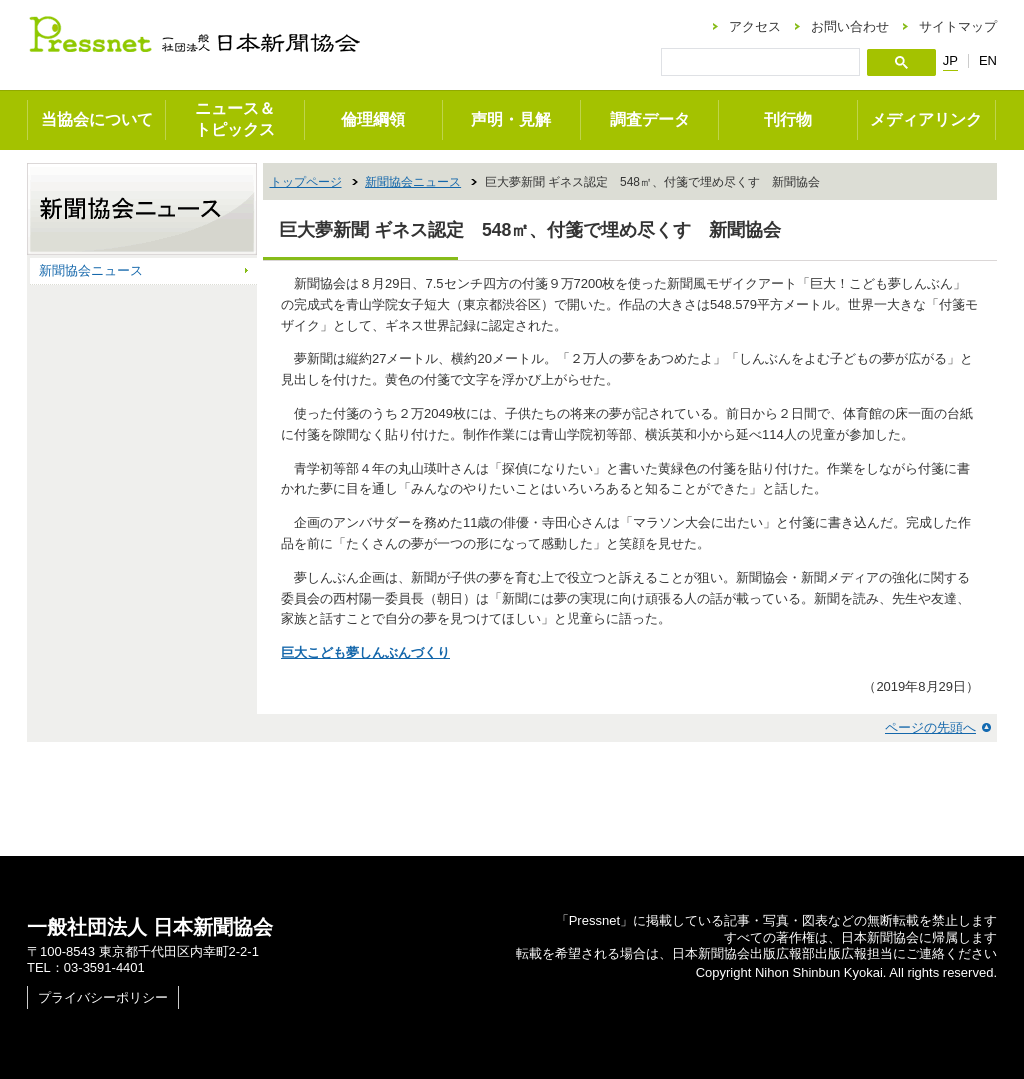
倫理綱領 (373, 119)
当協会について (97, 119)
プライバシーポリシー (103, 997)
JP (950, 61)
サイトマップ (958, 26)
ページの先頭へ (930, 727)
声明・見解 (511, 119)
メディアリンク (926, 119)
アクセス (755, 26)
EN (988, 60)
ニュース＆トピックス (235, 119)
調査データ (650, 119)
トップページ (306, 182)
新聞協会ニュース (413, 182)
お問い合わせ (850, 26)
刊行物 (788, 119)
